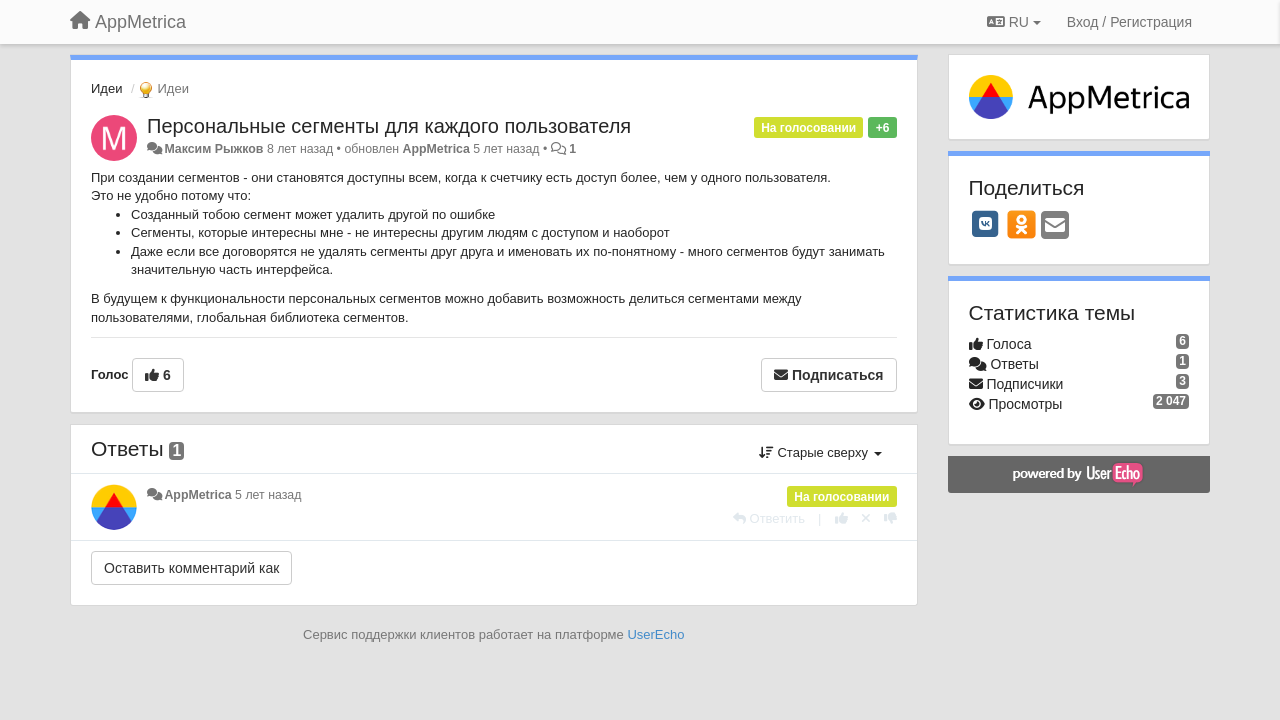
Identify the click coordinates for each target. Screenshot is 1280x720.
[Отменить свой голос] (866, 518)
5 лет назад (268, 495)
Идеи (106, 88)
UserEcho (655, 634)
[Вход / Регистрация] (1129, 22)
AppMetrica (436, 149)
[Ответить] (769, 518)
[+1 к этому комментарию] (841, 518)
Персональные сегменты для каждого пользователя (389, 126)
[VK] (986, 224)
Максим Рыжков (213, 149)
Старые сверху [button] (820, 452)
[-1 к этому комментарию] (890, 518)
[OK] (1021, 224)
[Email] (1055, 226)
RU (1014, 22)
